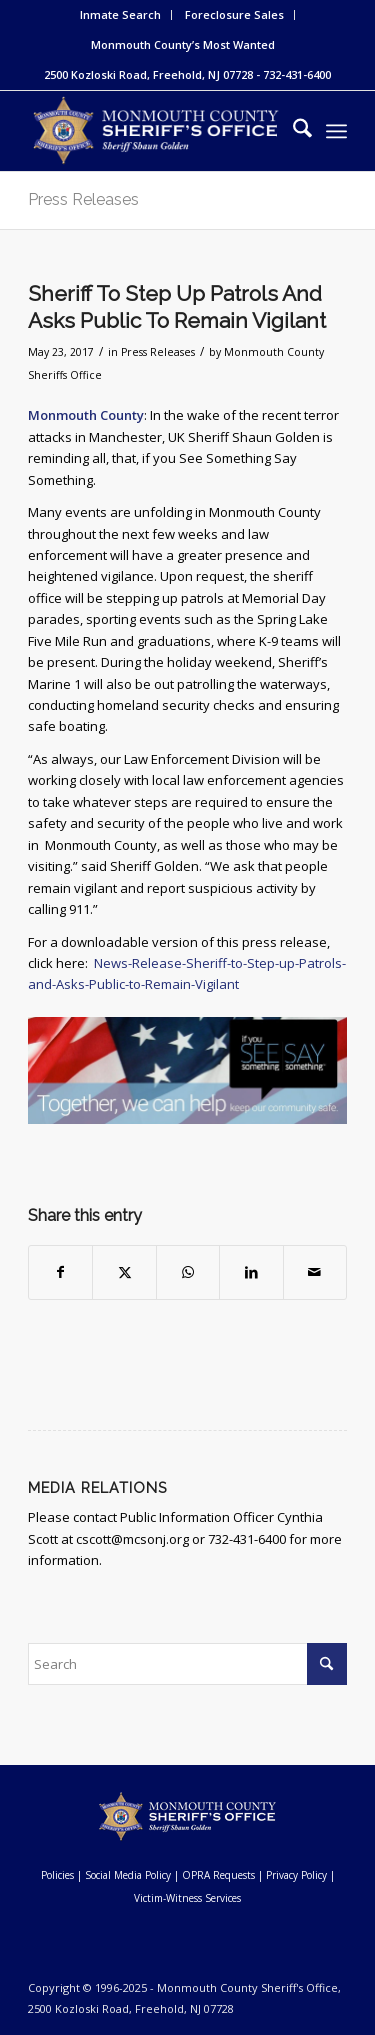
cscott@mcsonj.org (132, 1539)
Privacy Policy (296, 1875)
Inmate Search (120, 14)
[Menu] (336, 131)
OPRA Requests (218, 1875)
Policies (57, 1875)
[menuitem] (121, 15)
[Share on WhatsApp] (188, 1272)
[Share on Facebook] (60, 1272)
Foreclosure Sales (234, 14)
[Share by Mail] (315, 1272)
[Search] (292, 131)
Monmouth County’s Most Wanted (183, 44)
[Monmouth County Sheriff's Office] (155, 131)
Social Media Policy (128, 1875)
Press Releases (83, 199)
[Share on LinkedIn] (251, 1272)
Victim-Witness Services (187, 1898)
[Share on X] (124, 1272)
